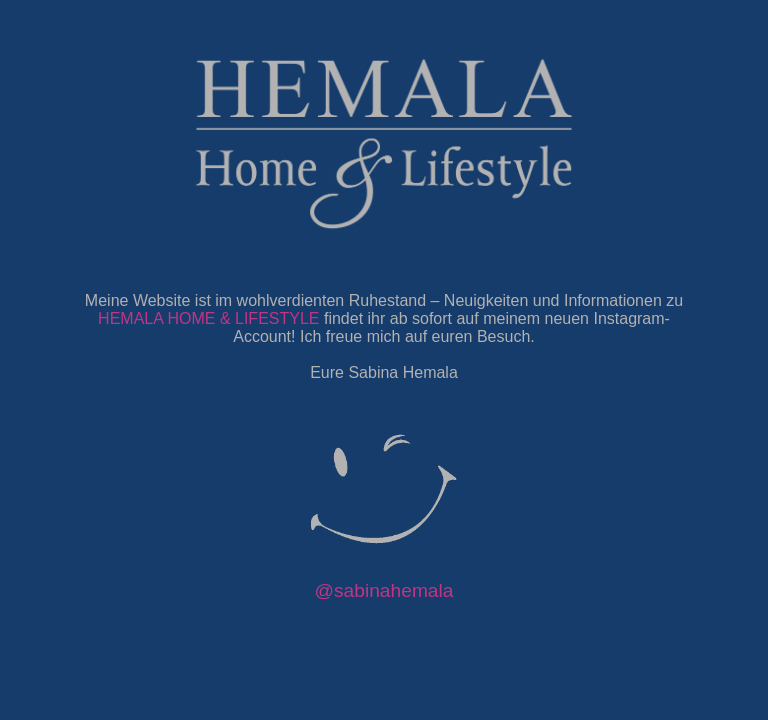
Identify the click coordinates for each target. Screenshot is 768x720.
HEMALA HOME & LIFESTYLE (208, 318)
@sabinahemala (384, 590)
